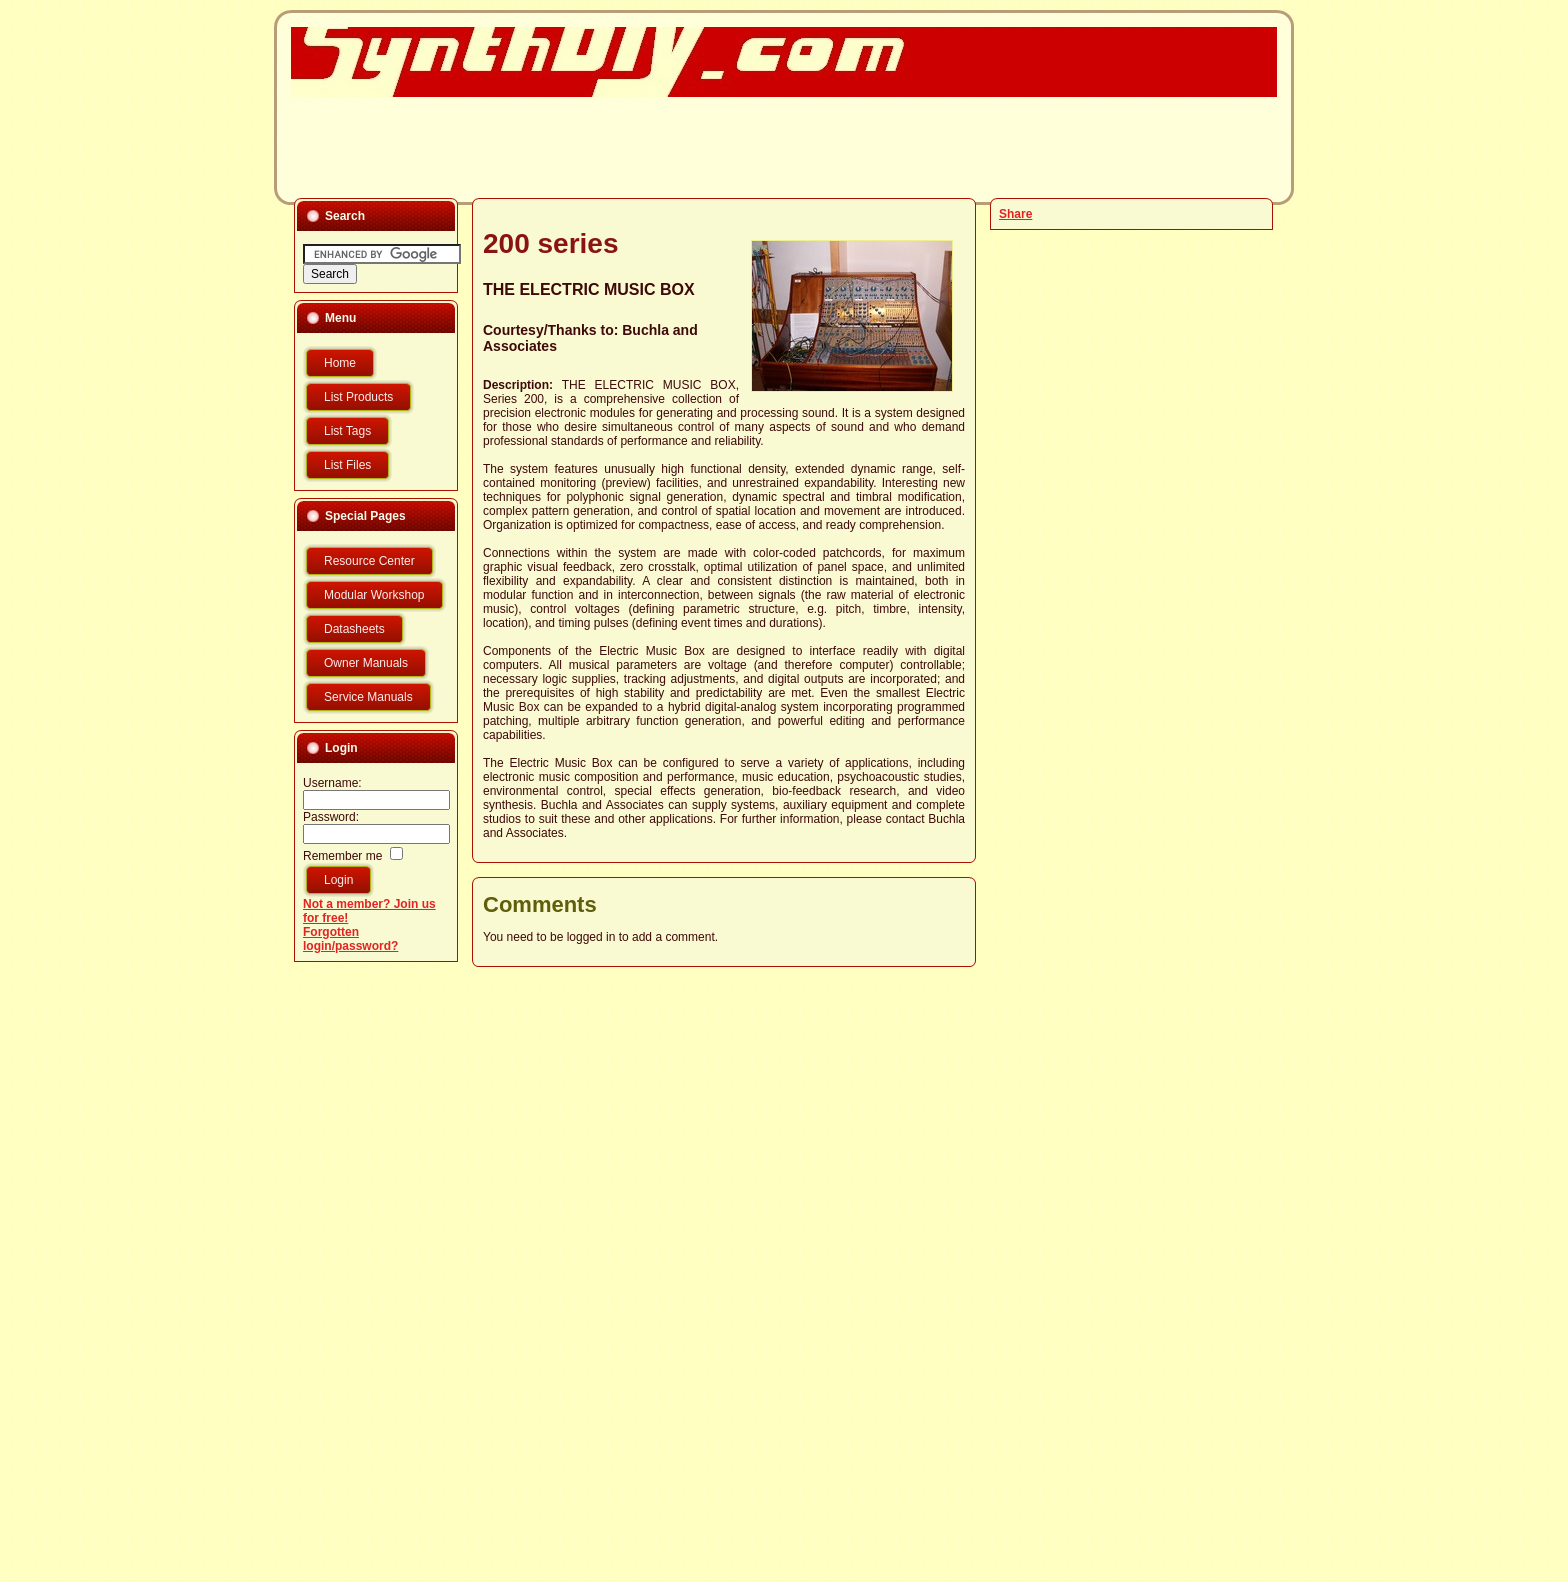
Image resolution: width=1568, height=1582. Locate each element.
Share (1015, 214)
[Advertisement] (772, 146)
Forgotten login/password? (350, 939)
